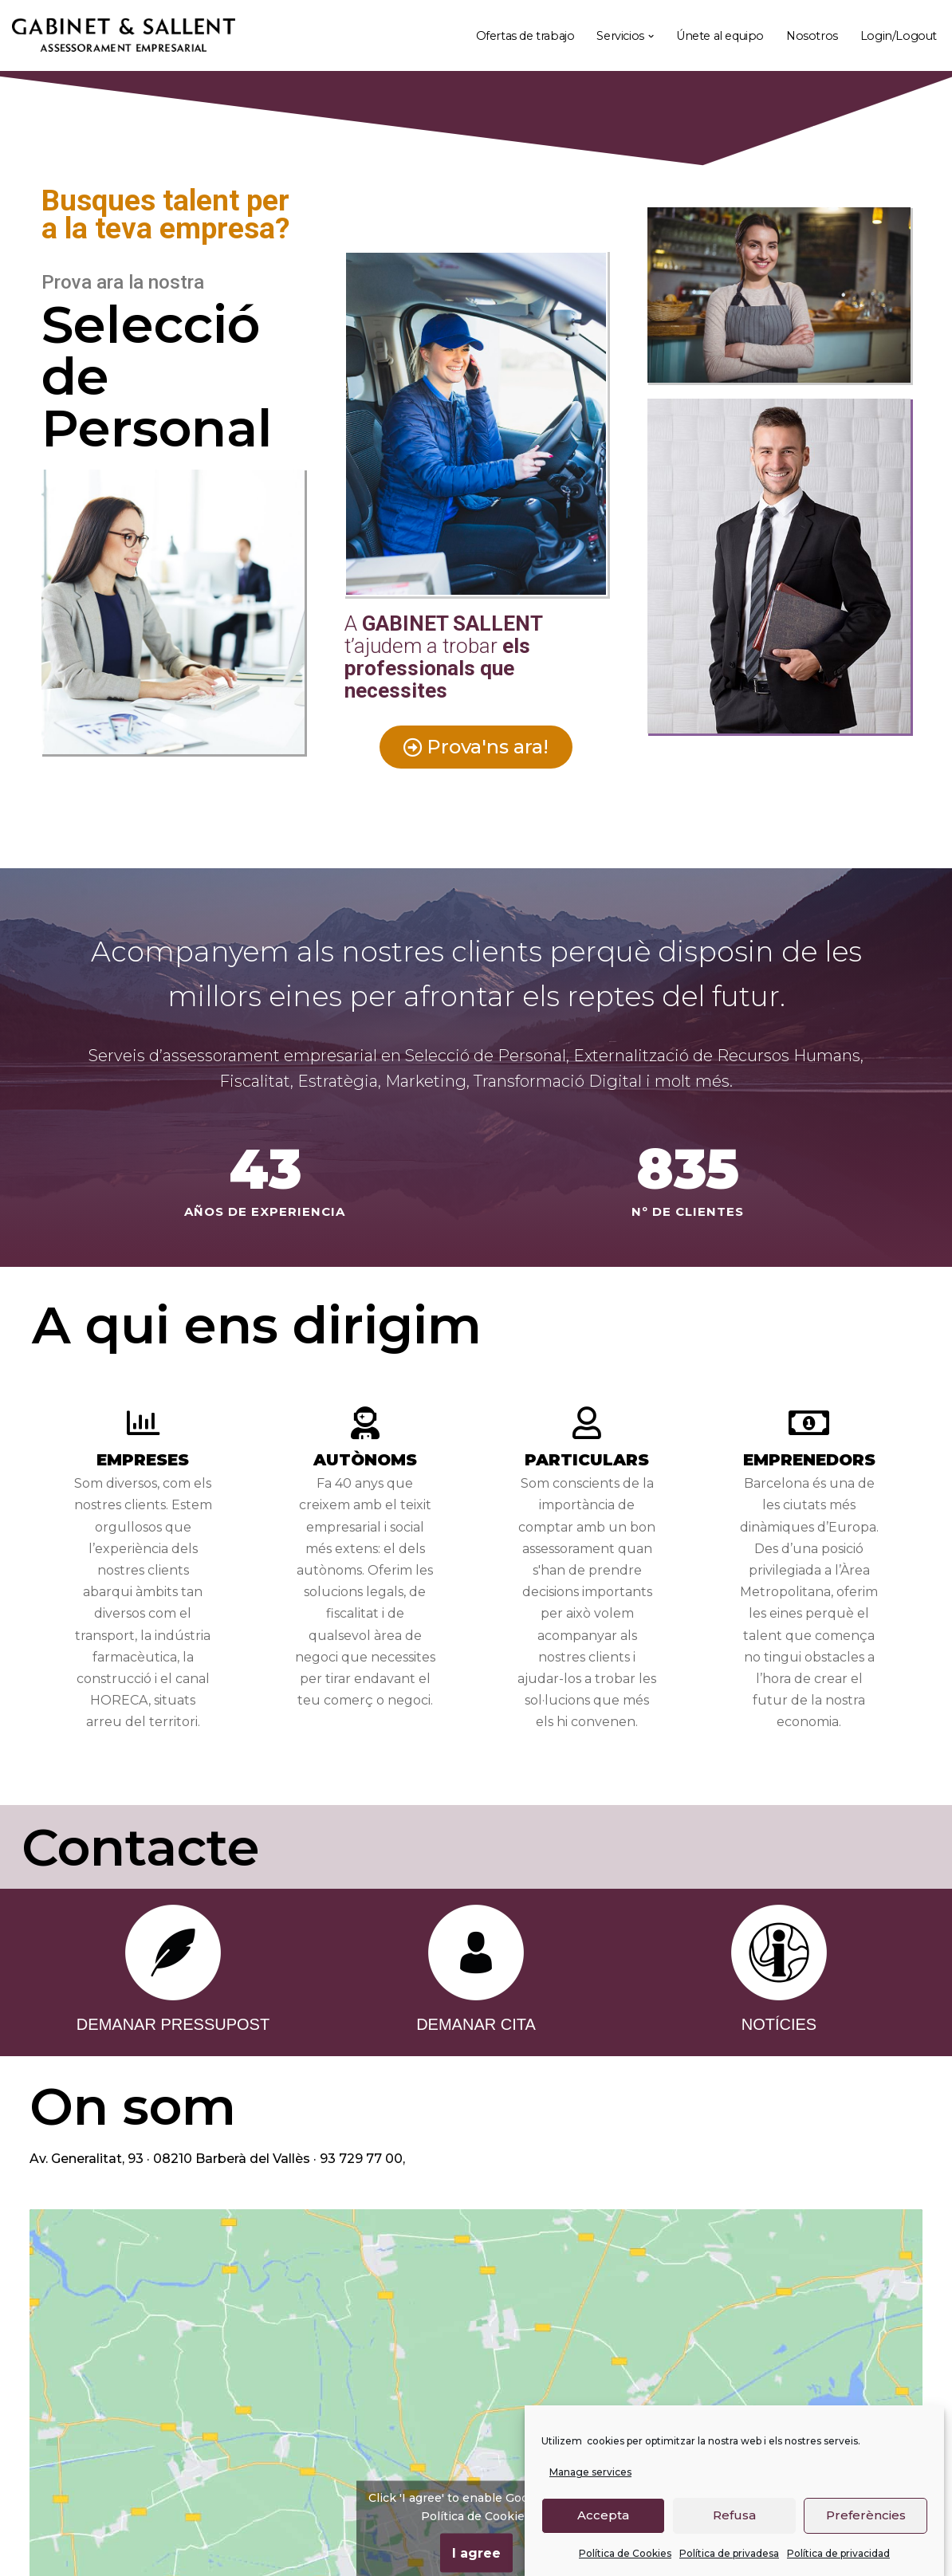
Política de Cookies (625, 2553)
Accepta (603, 2515)
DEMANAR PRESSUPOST (173, 2024)
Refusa (734, 2515)
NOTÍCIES (779, 2024)
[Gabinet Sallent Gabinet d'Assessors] (123, 35)
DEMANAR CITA (476, 2024)
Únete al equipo (720, 36)
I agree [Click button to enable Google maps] (476, 2552)
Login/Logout (898, 36)
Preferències (866, 2515)
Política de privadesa (729, 2553)
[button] (651, 36)
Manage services (590, 2472)
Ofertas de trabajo (525, 36)
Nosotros (812, 36)
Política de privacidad (838, 2553)
